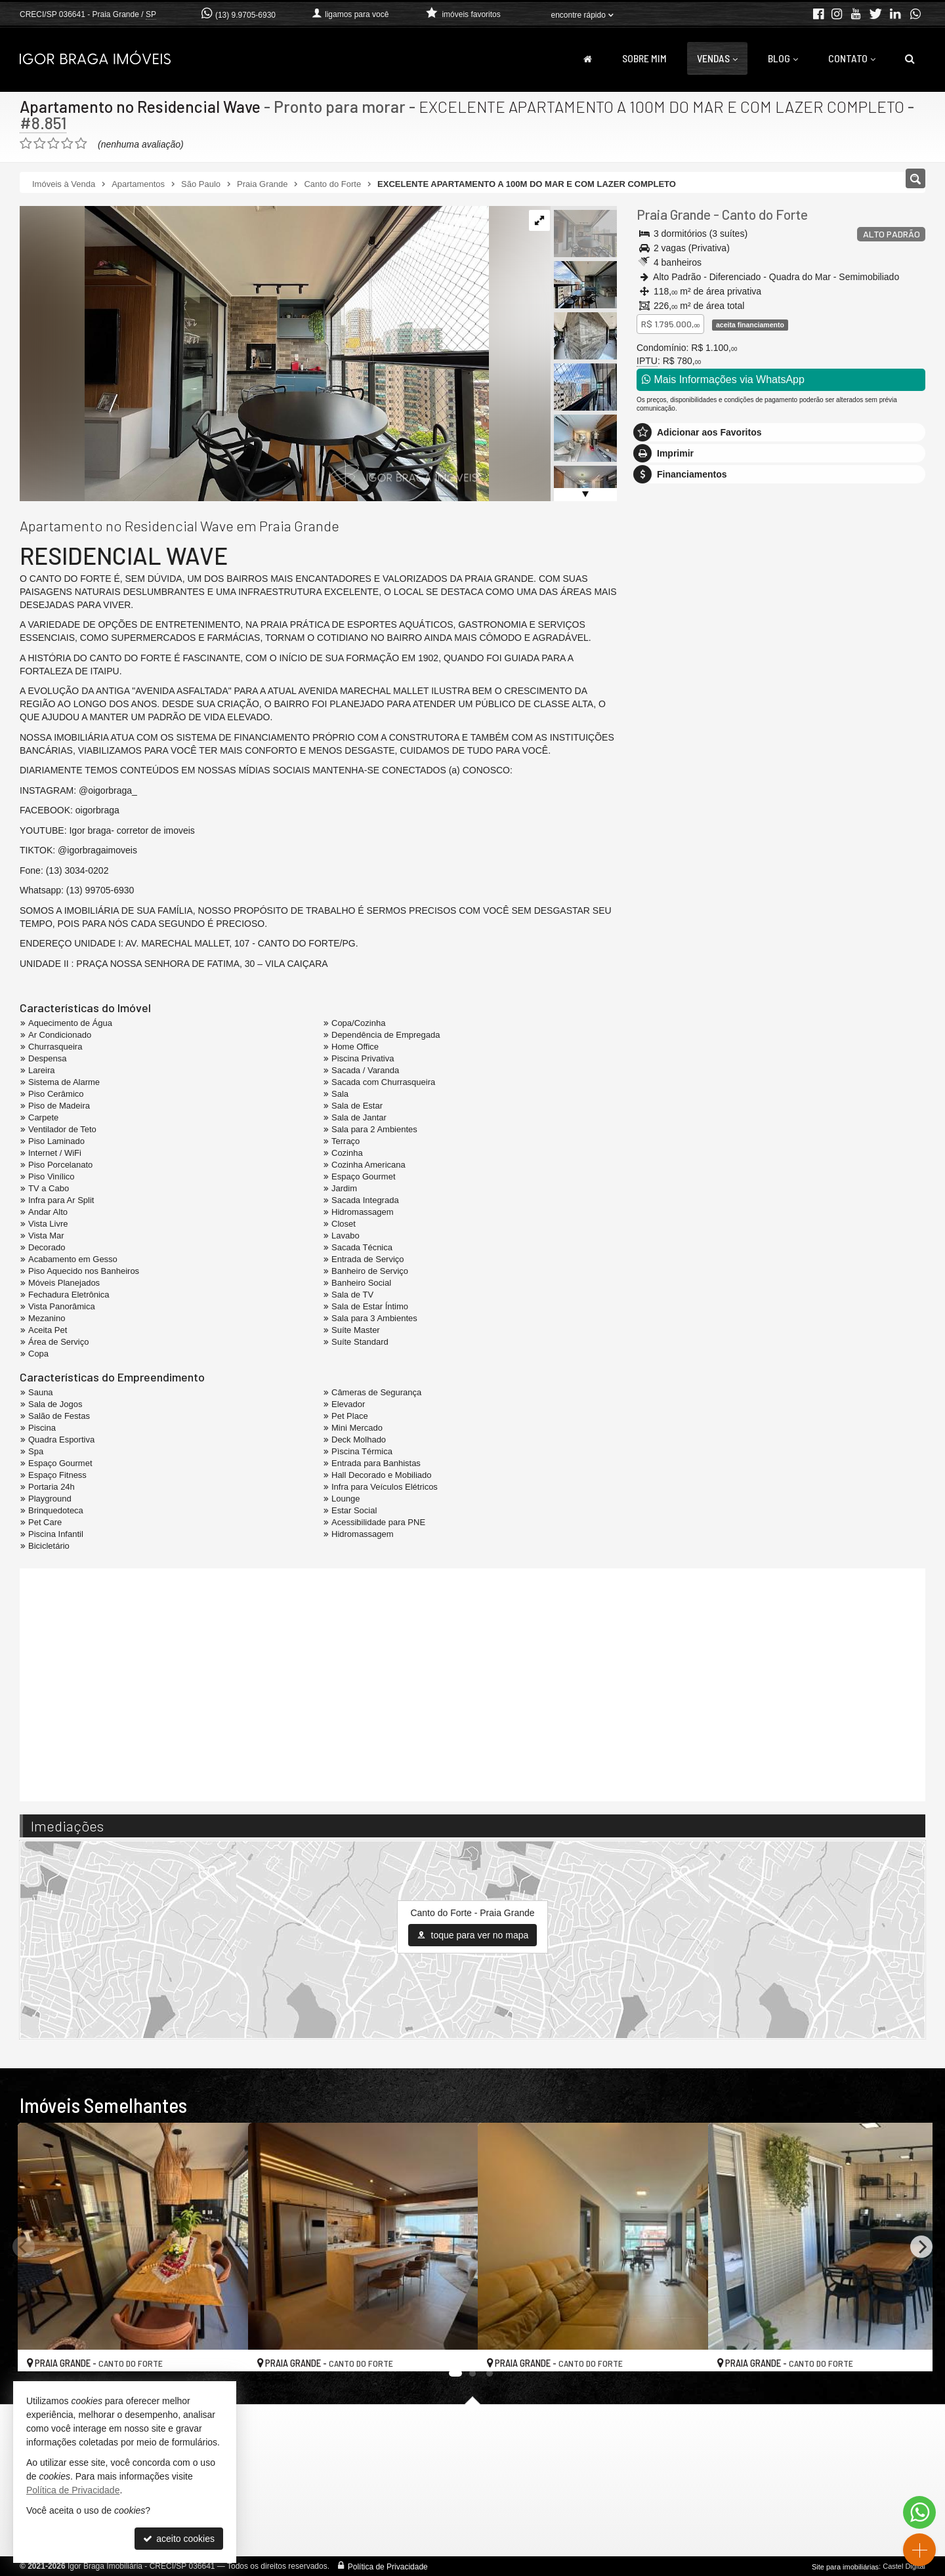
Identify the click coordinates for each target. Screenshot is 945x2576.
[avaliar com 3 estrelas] (53, 143)
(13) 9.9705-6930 (245, 15)
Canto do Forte (765, 214)
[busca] (910, 58)
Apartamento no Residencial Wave (141, 106)
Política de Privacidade (388, 2566)
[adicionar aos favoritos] (223, 2350)
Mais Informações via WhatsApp (723, 379)
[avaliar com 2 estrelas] (39, 143)
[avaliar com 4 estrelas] (67, 143)
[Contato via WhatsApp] (919, 2512)
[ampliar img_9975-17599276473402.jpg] (254, 353)
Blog (783, 58)
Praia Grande (674, 214)
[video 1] (472, 1683)
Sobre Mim (644, 58)
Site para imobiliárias (845, 2566)
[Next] (921, 2247)
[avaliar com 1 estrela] (26, 143)
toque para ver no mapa (473, 1935)
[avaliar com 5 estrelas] (81, 143)
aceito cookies (179, 2538)
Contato (851, 58)
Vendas (717, 58)
